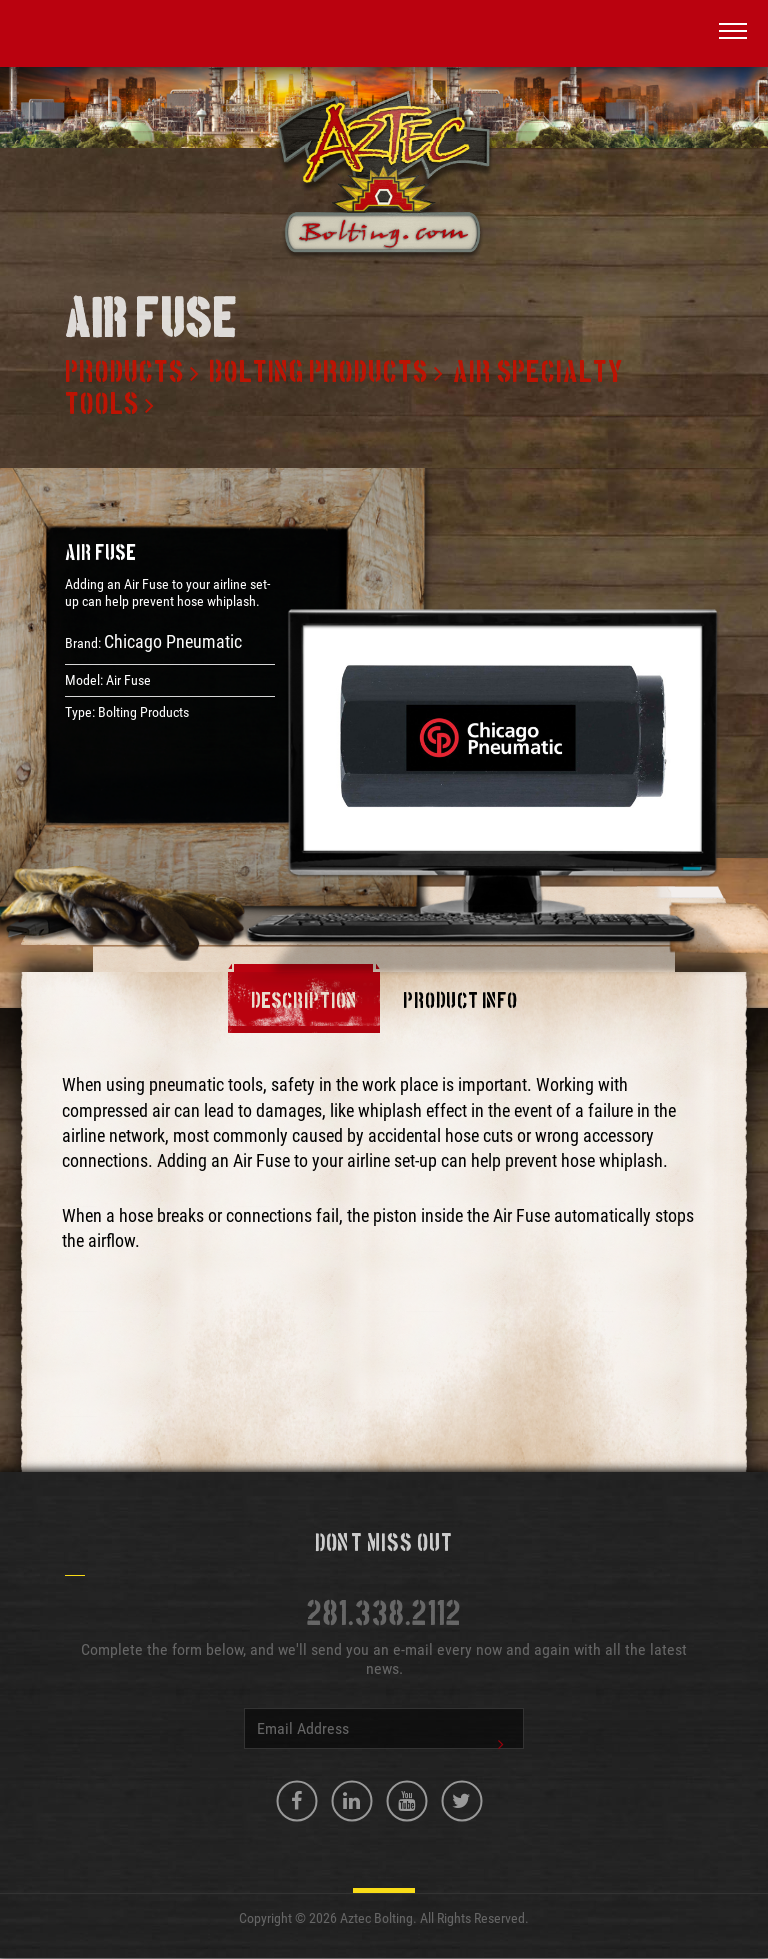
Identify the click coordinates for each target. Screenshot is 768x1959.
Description (304, 1002)
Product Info (460, 1002)
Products (124, 373)
